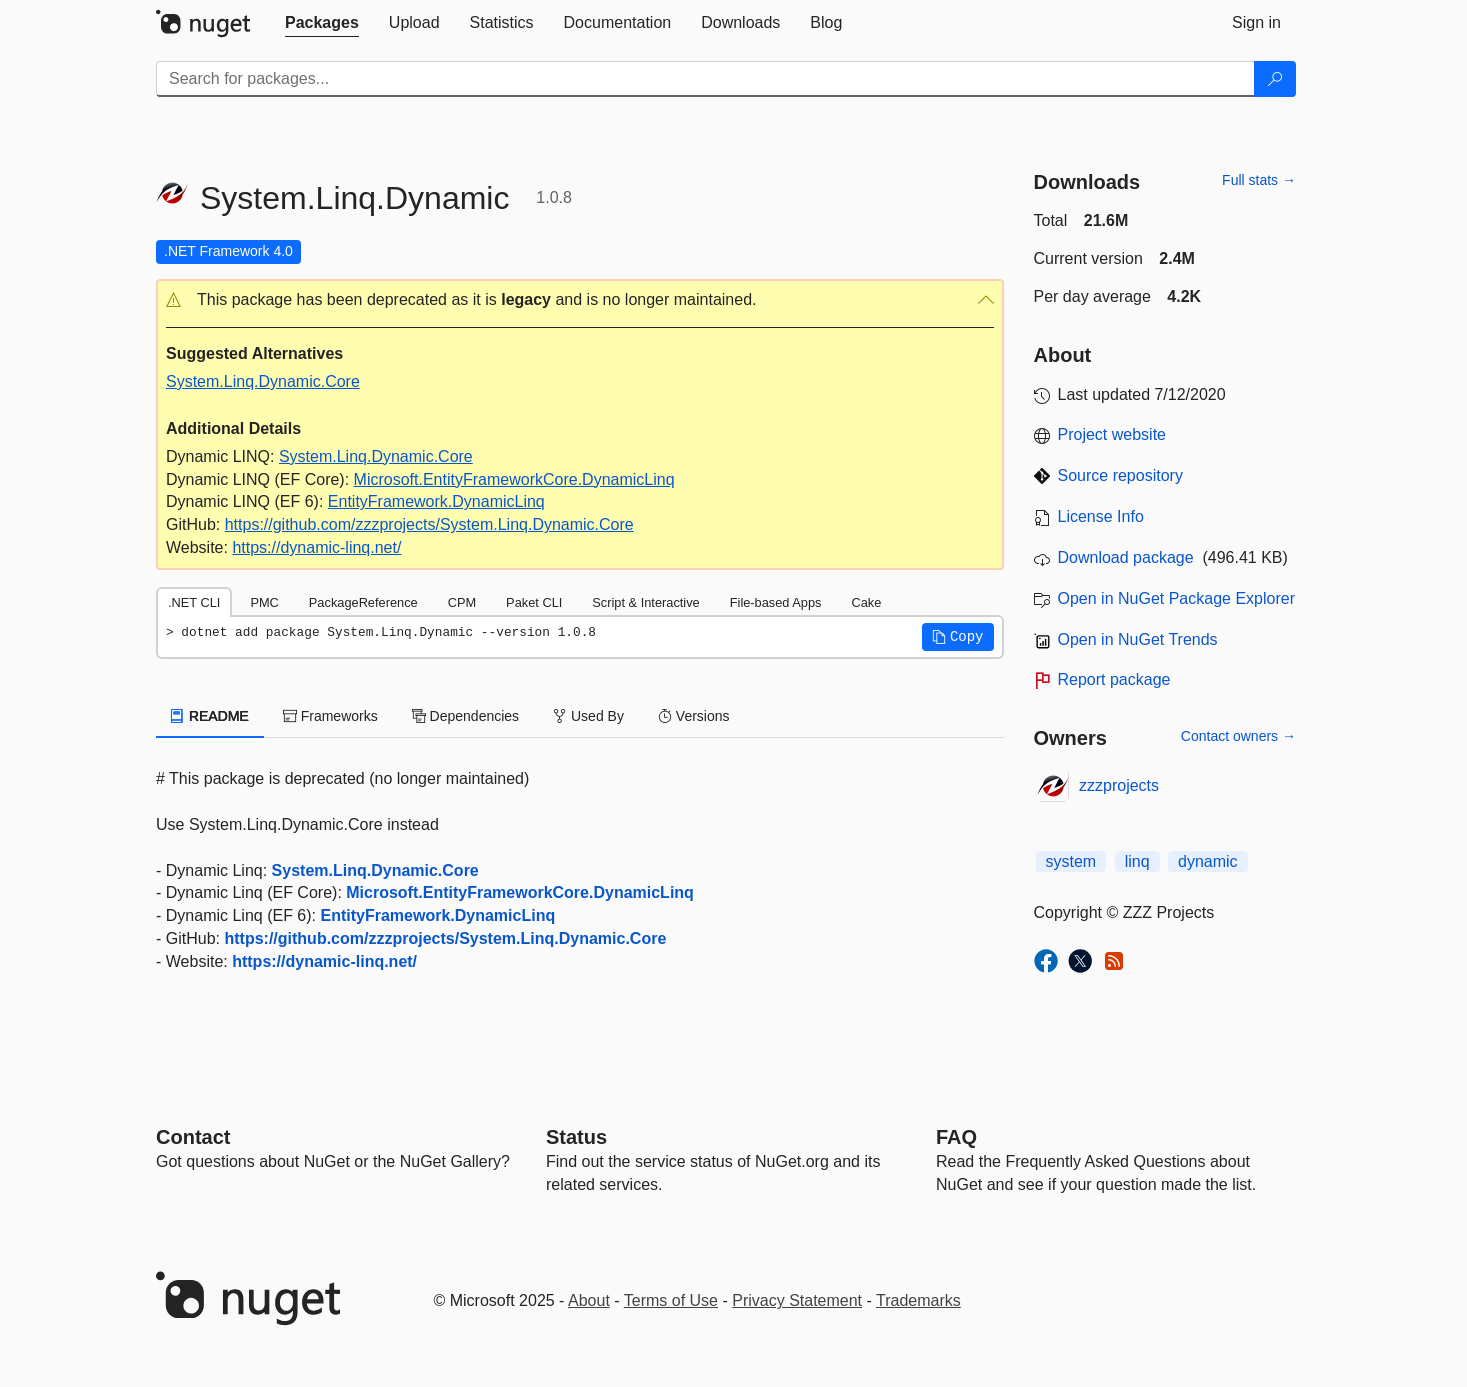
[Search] (1275, 79)
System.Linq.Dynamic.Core (263, 381)
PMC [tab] (264, 602)
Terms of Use (671, 1300)
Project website (1112, 434)
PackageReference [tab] (363, 602)
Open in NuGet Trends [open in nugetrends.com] (1138, 639)
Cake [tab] (866, 602)
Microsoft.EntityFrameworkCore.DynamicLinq (514, 479)
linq (1137, 861)
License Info (1101, 516)
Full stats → (1259, 180)
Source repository (1120, 475)
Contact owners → (1238, 736)
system (1071, 861)
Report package (1114, 679)
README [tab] (210, 716)
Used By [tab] (588, 716)
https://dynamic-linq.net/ (316, 547)
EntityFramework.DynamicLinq (436, 501)
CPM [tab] (462, 602)
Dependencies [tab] (465, 716)
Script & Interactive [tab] (645, 602)
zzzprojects (1119, 785)
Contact (193, 1137)
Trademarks (918, 1300)
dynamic (1208, 861)
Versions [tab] (694, 716)
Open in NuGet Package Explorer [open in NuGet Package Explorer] (1176, 598)
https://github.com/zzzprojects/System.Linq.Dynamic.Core (429, 524)
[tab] (322, 23)
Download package (1126, 557)
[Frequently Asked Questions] (956, 1137)
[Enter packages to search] (705, 79)
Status (576, 1137)
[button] (580, 300)
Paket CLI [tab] (534, 602)
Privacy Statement (797, 1300)
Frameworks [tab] (330, 716)
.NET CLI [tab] (194, 602)
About (589, 1300)
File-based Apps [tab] (776, 602)
